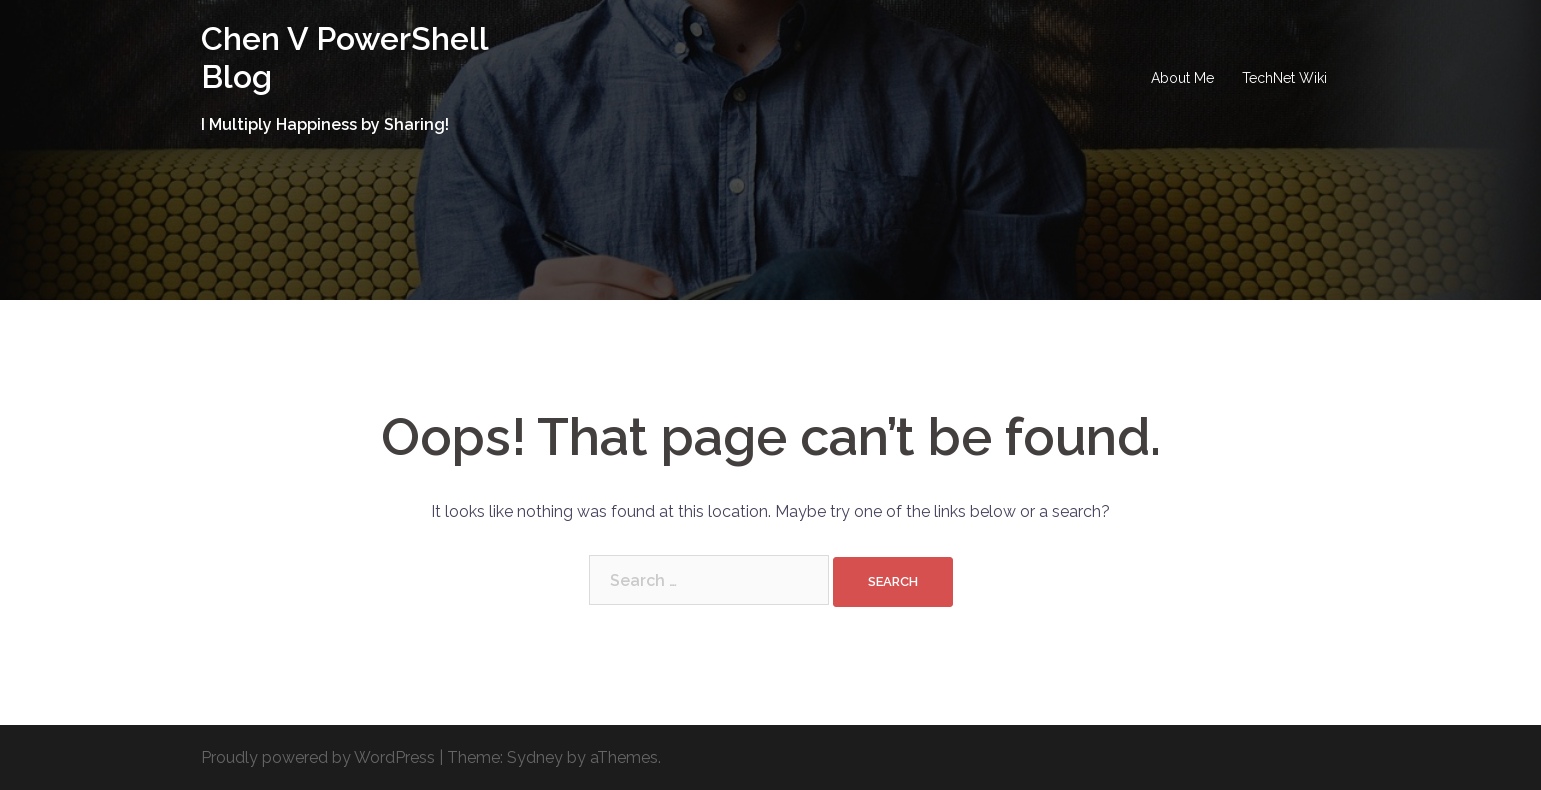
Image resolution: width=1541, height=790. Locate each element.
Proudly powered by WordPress (318, 757)
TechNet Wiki (1284, 78)
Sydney (535, 757)
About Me (1182, 78)
